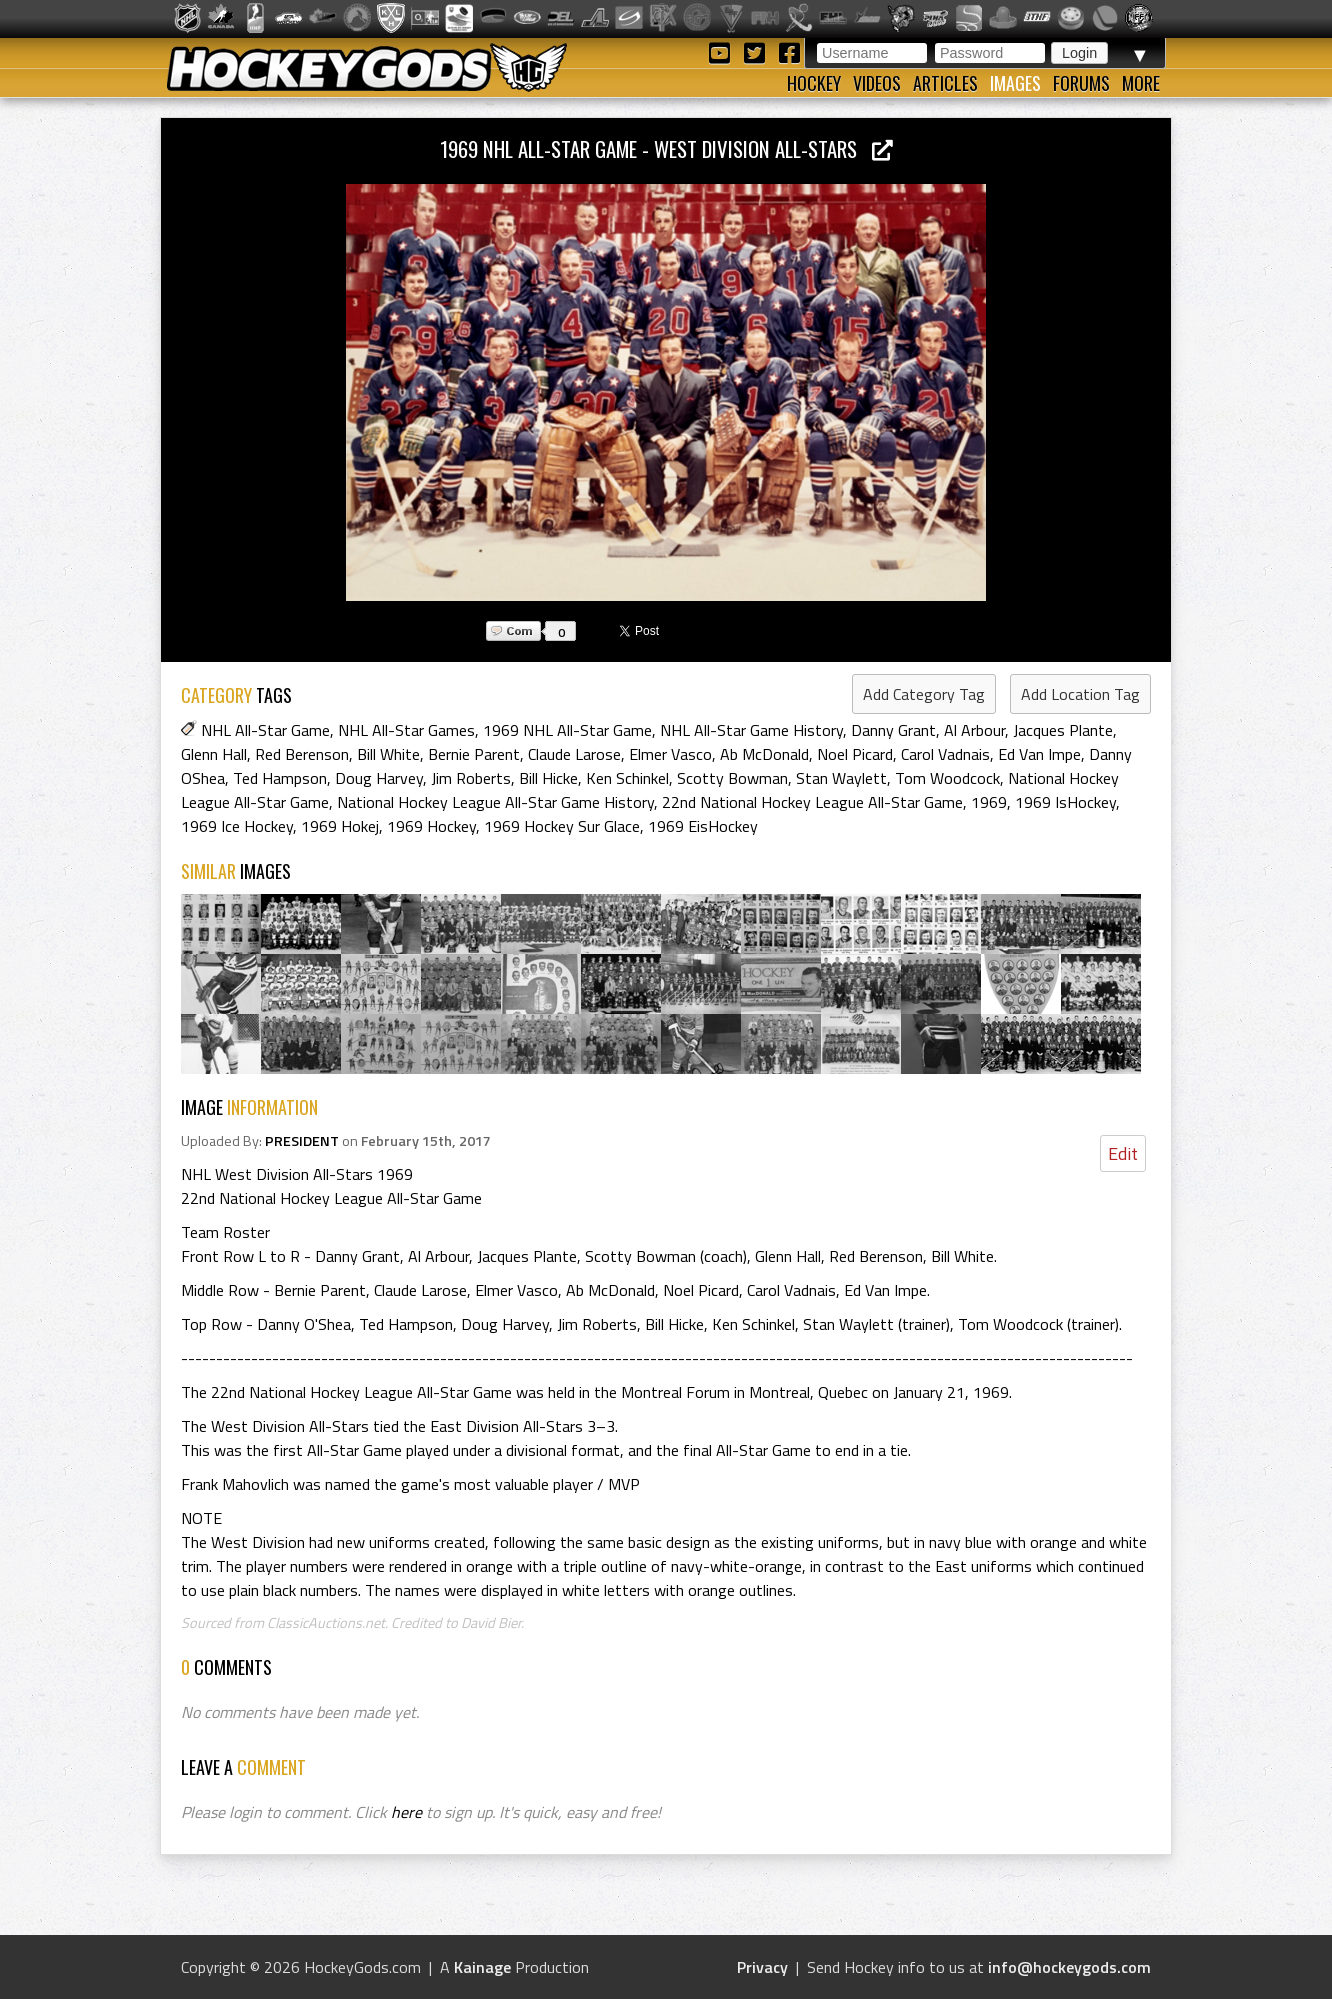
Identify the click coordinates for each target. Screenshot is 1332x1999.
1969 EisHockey (703, 826)
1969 (989, 802)
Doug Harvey (379, 778)
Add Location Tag (1080, 694)
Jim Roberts (471, 778)
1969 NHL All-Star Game (567, 730)
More (1141, 83)
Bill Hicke (548, 778)
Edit (1123, 1153)
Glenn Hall (214, 754)
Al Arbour (974, 730)
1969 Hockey (431, 826)
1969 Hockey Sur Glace (562, 826)
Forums (1081, 83)
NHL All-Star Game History (751, 730)
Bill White (388, 754)
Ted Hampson (280, 778)
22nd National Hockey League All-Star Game (812, 802)
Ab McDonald (764, 754)
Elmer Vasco (670, 754)
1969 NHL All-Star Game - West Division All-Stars (666, 148)
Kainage (482, 1967)
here (406, 1812)
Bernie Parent (474, 754)
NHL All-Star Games (406, 730)
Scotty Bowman (732, 778)
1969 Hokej (340, 826)
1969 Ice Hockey (237, 826)
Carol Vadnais (945, 754)
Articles (945, 83)
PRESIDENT (302, 1141)
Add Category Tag (924, 694)
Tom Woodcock (947, 778)
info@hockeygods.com (1069, 1967)
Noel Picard (855, 754)
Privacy (762, 1967)
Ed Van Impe (1039, 754)
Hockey (814, 83)
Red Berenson (302, 754)
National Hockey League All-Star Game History (495, 802)
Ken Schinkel (627, 778)
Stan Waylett (841, 778)
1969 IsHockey (1065, 802)
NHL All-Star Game (265, 730)
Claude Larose (574, 754)
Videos (877, 83)
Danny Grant (893, 730)
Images (1015, 83)
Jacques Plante (1063, 730)
